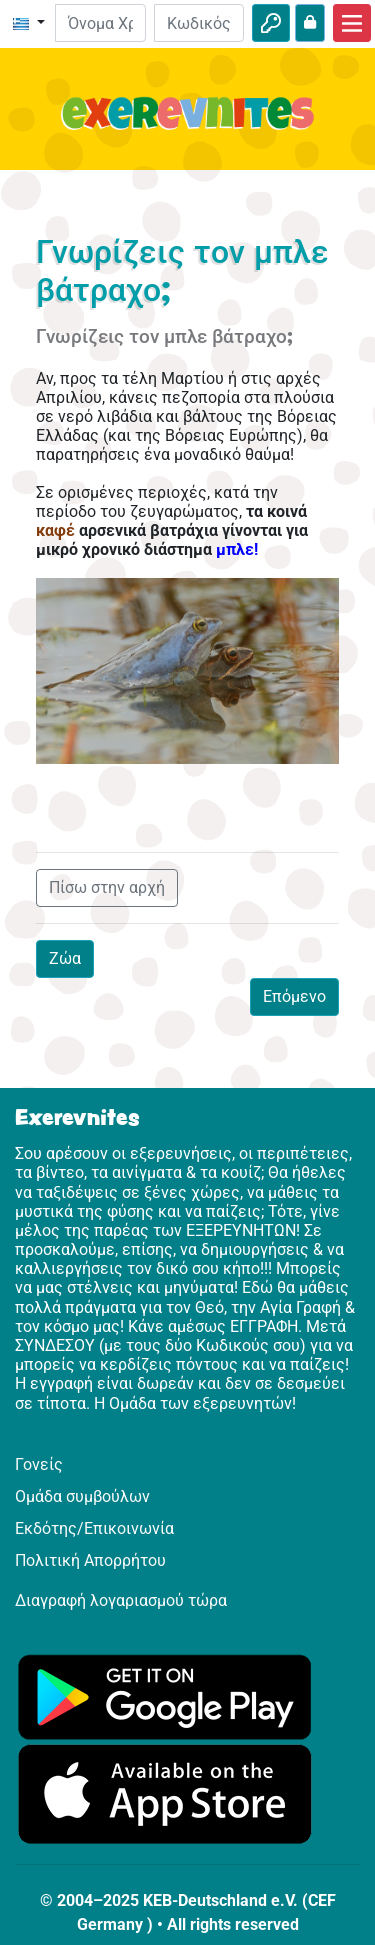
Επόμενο (294, 996)
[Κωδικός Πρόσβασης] (199, 23)
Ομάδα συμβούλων (82, 1496)
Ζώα (65, 958)
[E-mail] (100, 23)
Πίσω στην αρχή (107, 887)
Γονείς (39, 1464)
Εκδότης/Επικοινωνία (94, 1528)
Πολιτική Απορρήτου (90, 1560)
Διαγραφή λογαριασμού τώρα (121, 1600)
